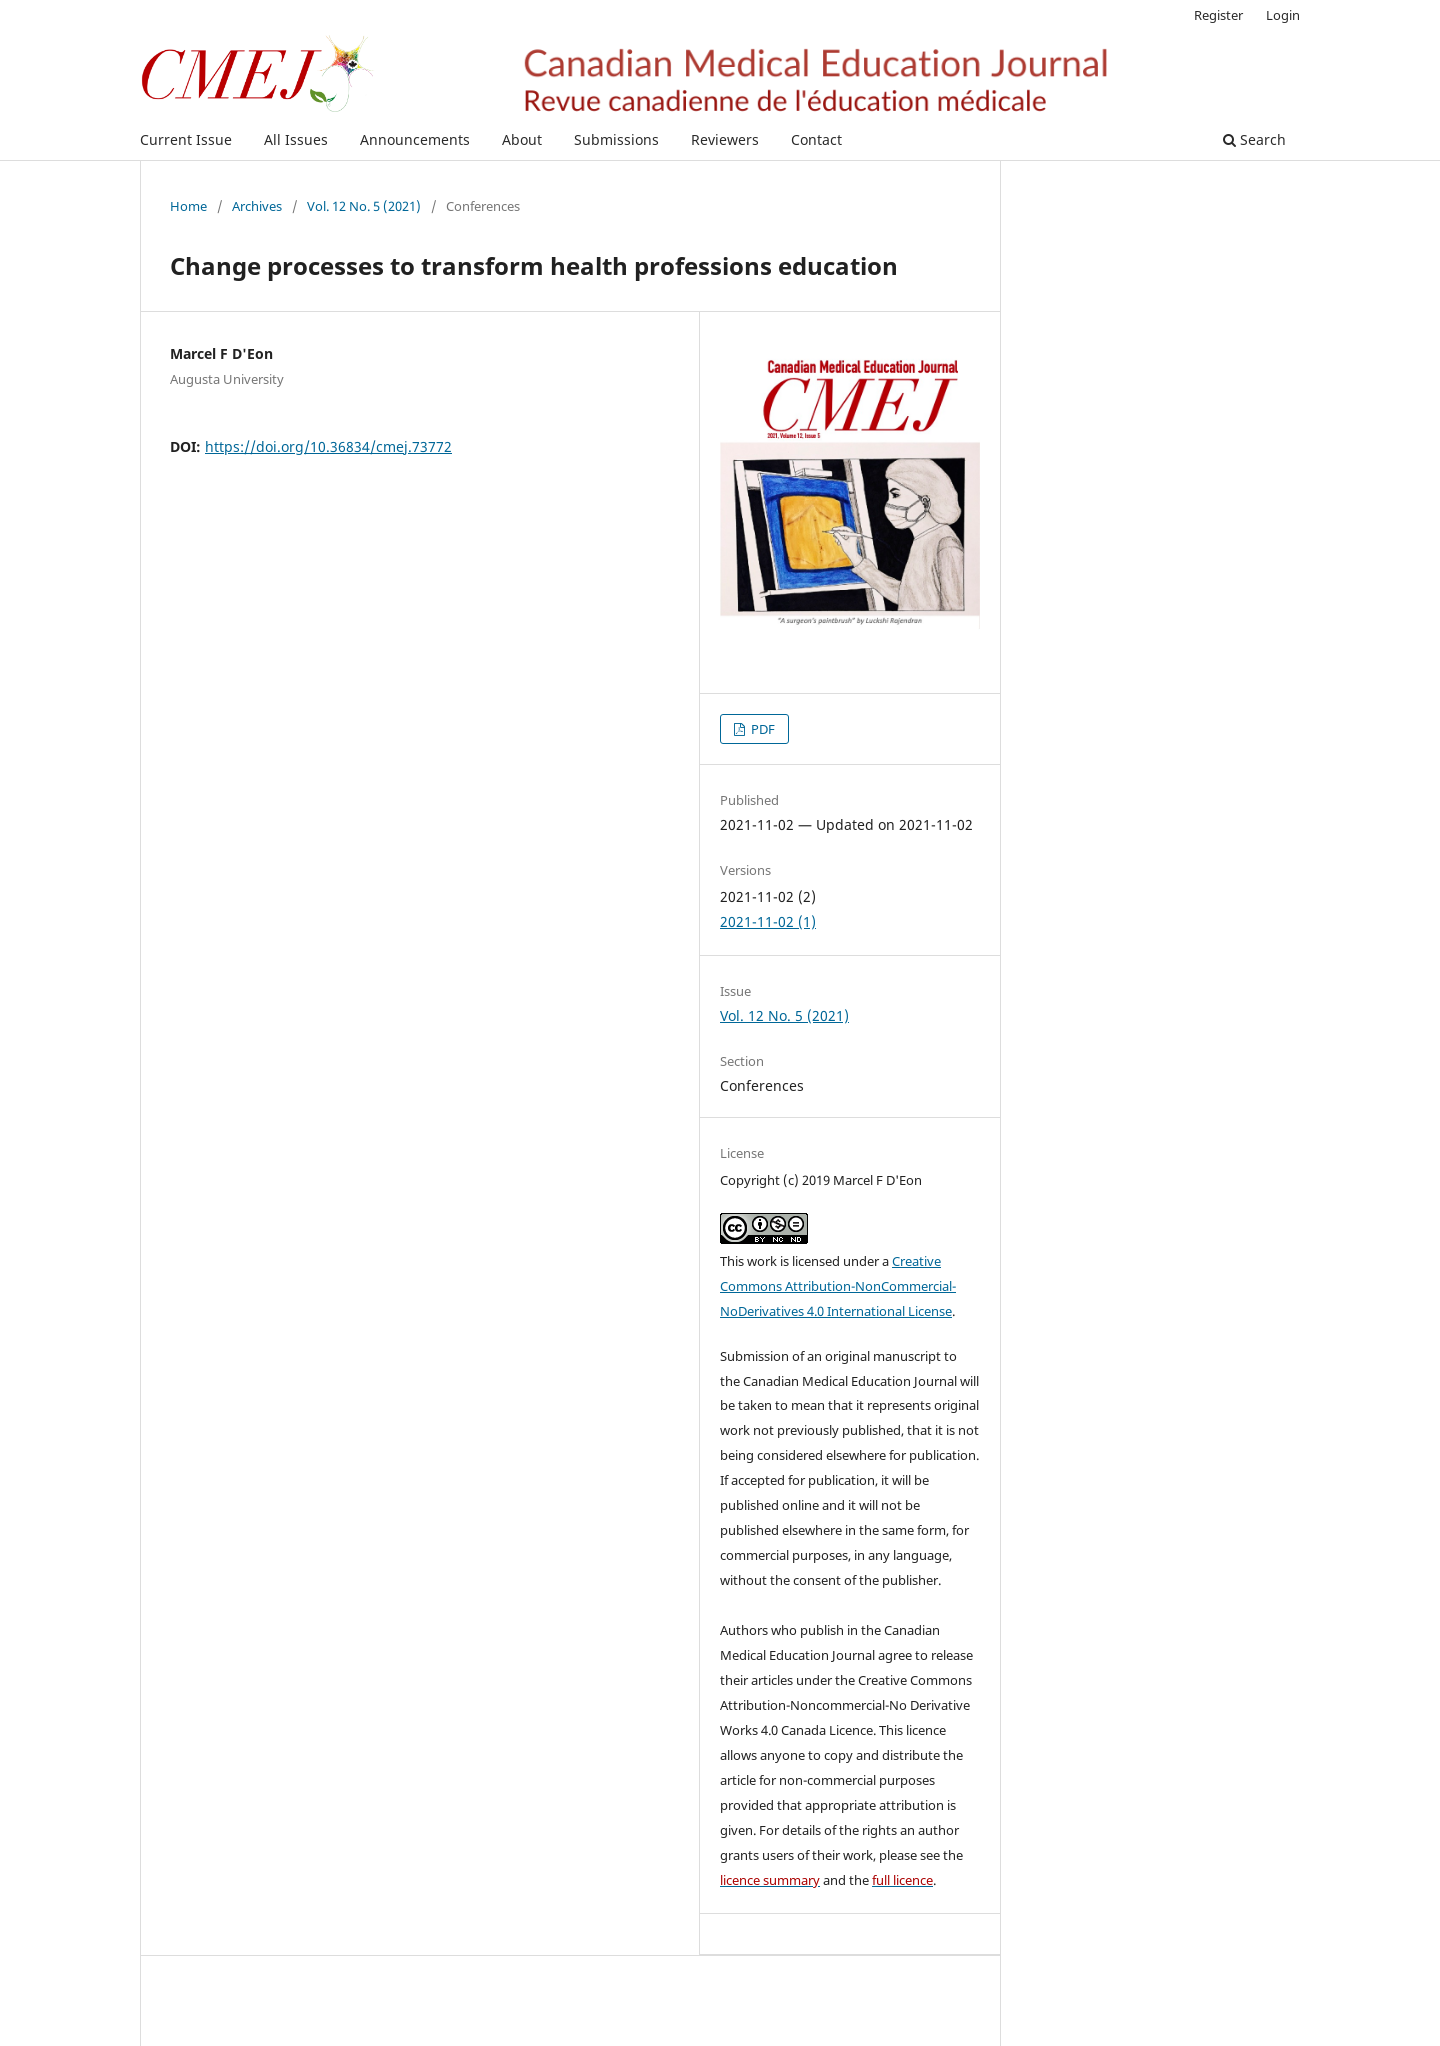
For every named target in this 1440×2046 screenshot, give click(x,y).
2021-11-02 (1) (768, 921)
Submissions (616, 139)
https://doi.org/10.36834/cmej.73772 (328, 446)
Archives (257, 206)
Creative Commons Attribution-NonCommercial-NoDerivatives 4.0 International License (838, 1286)
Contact (816, 139)
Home (188, 206)
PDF (761, 729)
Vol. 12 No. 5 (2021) (364, 206)
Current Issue (186, 139)
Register (1218, 15)
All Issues (296, 139)
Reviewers (725, 139)
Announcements (415, 139)
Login (1283, 15)
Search (1254, 139)
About (522, 139)
